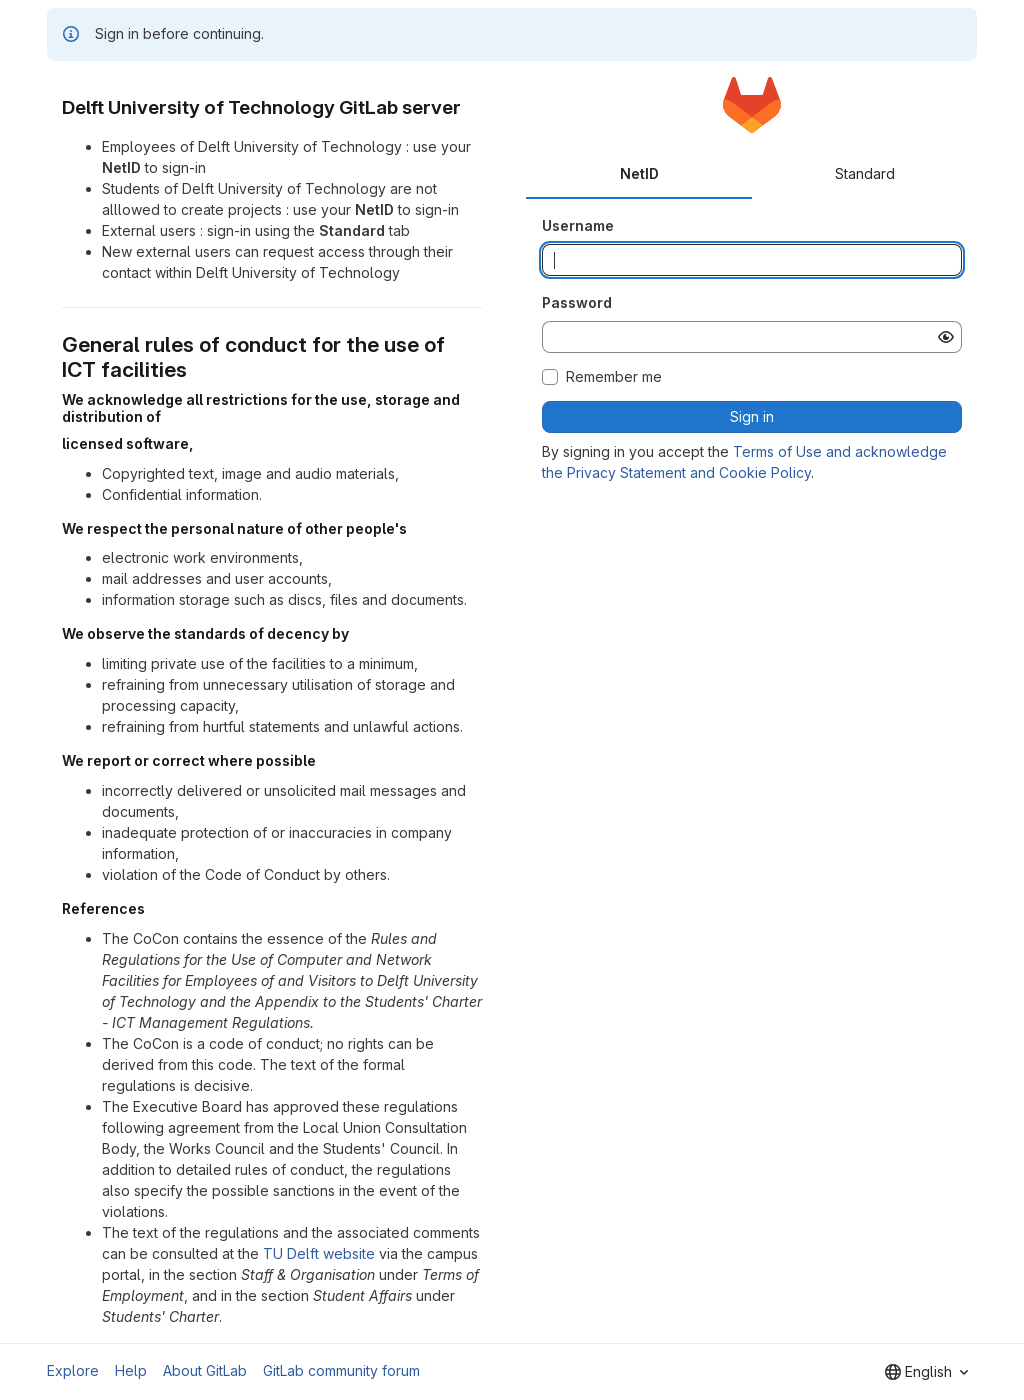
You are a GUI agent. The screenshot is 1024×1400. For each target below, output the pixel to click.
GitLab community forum (341, 1370)
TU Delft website (319, 1253)
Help (131, 1370)
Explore (73, 1370)
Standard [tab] (865, 173)
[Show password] (946, 337)
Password (577, 302)
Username (578, 225)
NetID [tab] (639, 173)
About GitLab (205, 1370)
